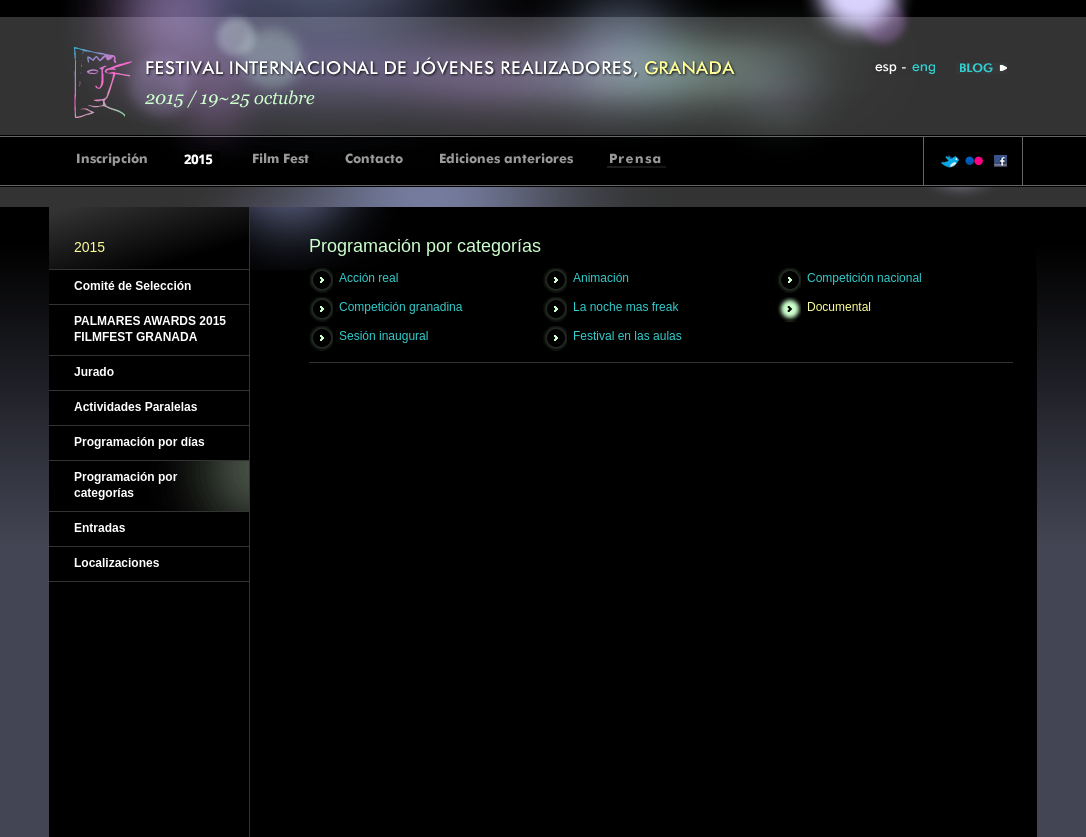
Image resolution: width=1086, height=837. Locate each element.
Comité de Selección (132, 286)
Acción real (368, 278)
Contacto (375, 159)
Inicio (409, 81)
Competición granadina (400, 307)
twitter (949, 161)
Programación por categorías (125, 485)
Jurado (94, 372)
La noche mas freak (625, 307)
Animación (601, 278)
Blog (981, 68)
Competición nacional (864, 278)
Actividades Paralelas (135, 407)
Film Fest (281, 159)
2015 (201, 159)
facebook (997, 161)
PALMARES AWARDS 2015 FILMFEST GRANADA (150, 329)
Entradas (99, 528)
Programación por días (139, 442)
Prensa (636, 159)
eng (922, 68)
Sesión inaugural (383, 336)
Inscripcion (113, 159)
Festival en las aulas (627, 336)
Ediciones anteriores (507, 159)
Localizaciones (116, 563)
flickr (973, 161)
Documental (839, 307)
